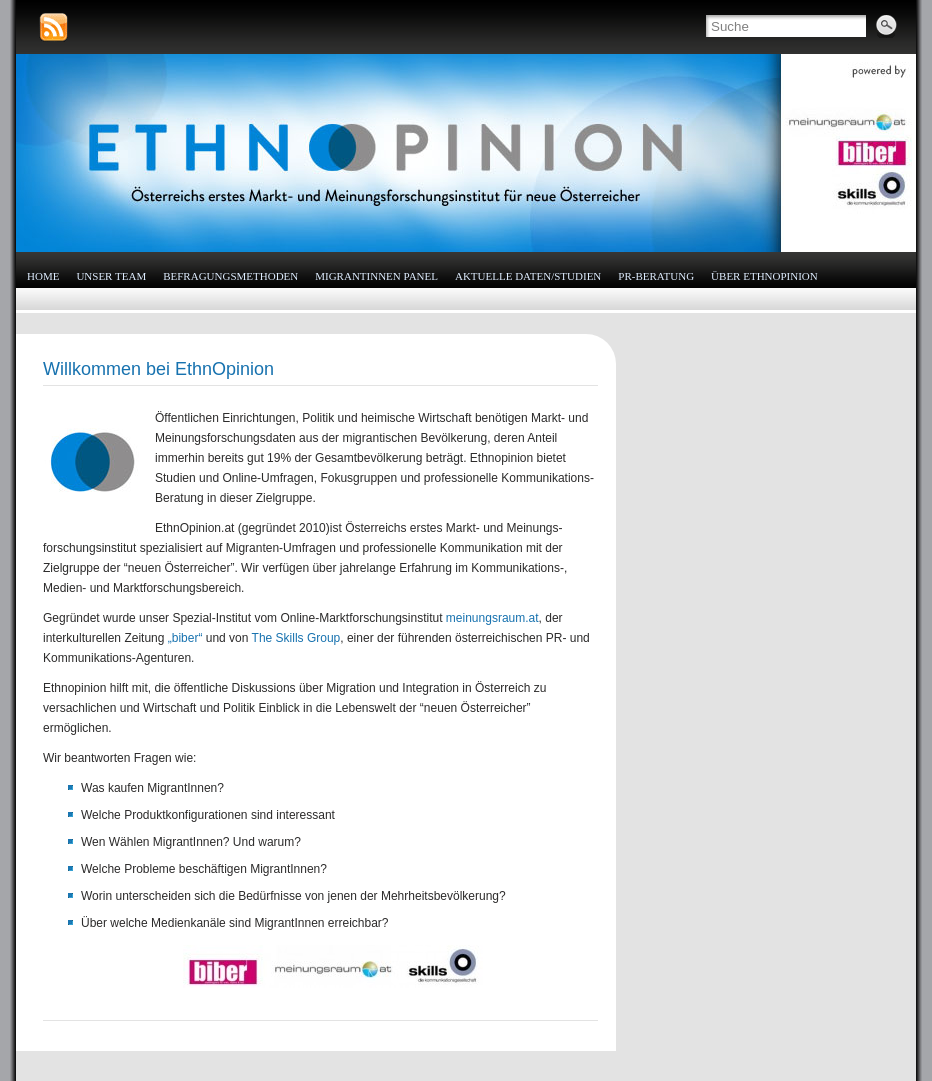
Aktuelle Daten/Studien (528, 276)
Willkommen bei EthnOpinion (158, 369)
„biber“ (185, 638)
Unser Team (111, 276)
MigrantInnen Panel (376, 276)
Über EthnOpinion (764, 276)
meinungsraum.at (492, 618)
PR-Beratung (656, 276)
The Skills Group (296, 638)
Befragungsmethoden (230, 276)
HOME (43, 276)
